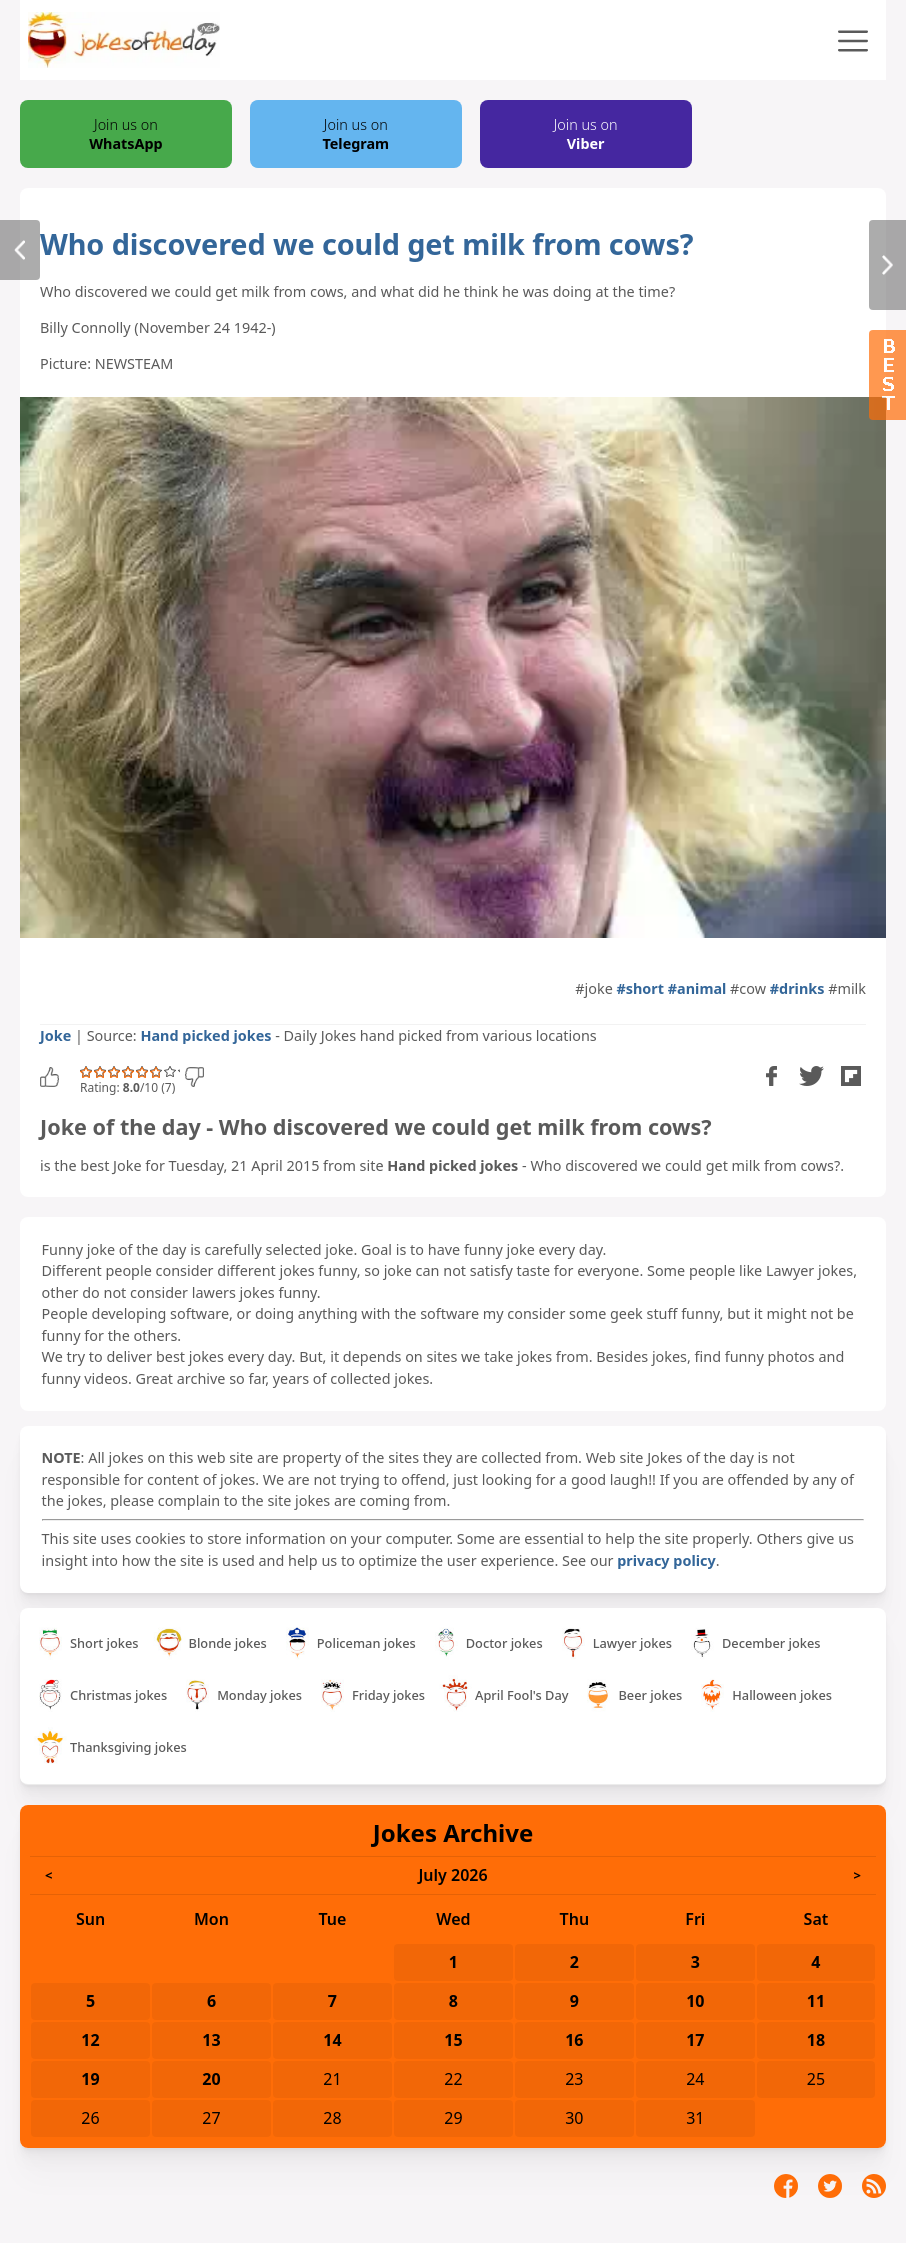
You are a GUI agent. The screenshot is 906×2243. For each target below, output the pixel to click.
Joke (55, 1035)
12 (90, 2040)
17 (695, 2040)
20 (211, 2079)
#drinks (797, 988)
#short (641, 988)
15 (453, 2040)
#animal (697, 988)
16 (574, 2040)
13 (211, 2040)
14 (332, 2040)
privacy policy (666, 1560)
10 (695, 2001)
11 (816, 2001)
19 (90, 2079)
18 (816, 2040)
